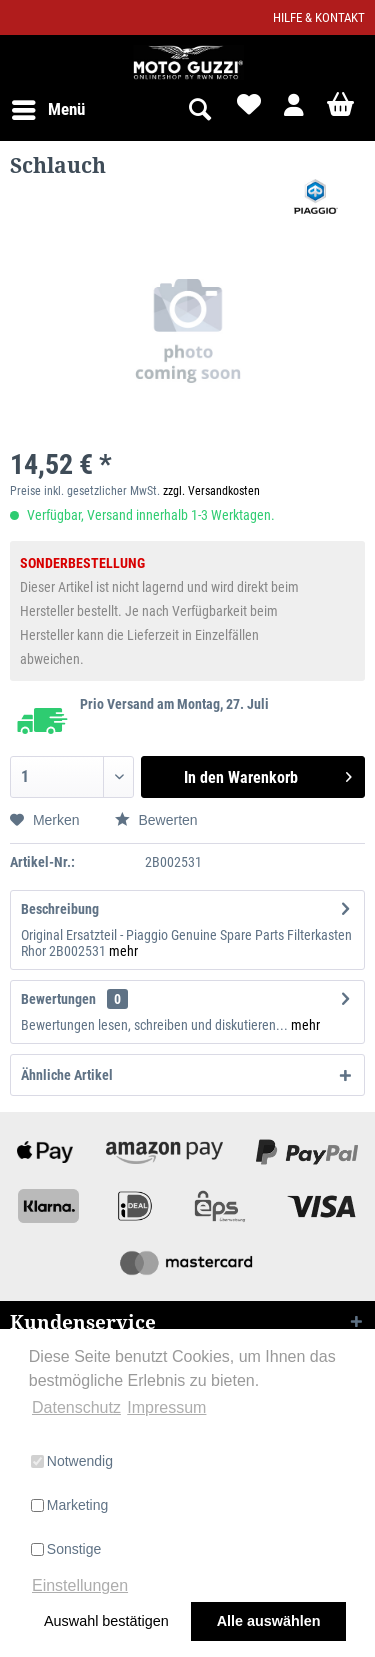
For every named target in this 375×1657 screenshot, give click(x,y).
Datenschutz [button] (76, 1407)
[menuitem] (47, 110)
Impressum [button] (166, 1407)
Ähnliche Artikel (67, 1075)
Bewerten (156, 820)
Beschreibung (60, 909)
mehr (123, 951)
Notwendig (72, 1461)
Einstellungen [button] (80, 1585)
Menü (48, 106)
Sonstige (66, 1549)
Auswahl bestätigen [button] (106, 1621)
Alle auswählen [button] (269, 1621)
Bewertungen (58, 999)
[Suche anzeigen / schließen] (199, 110)
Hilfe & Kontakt (319, 17)
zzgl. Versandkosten (211, 491)
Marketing (69, 1505)
